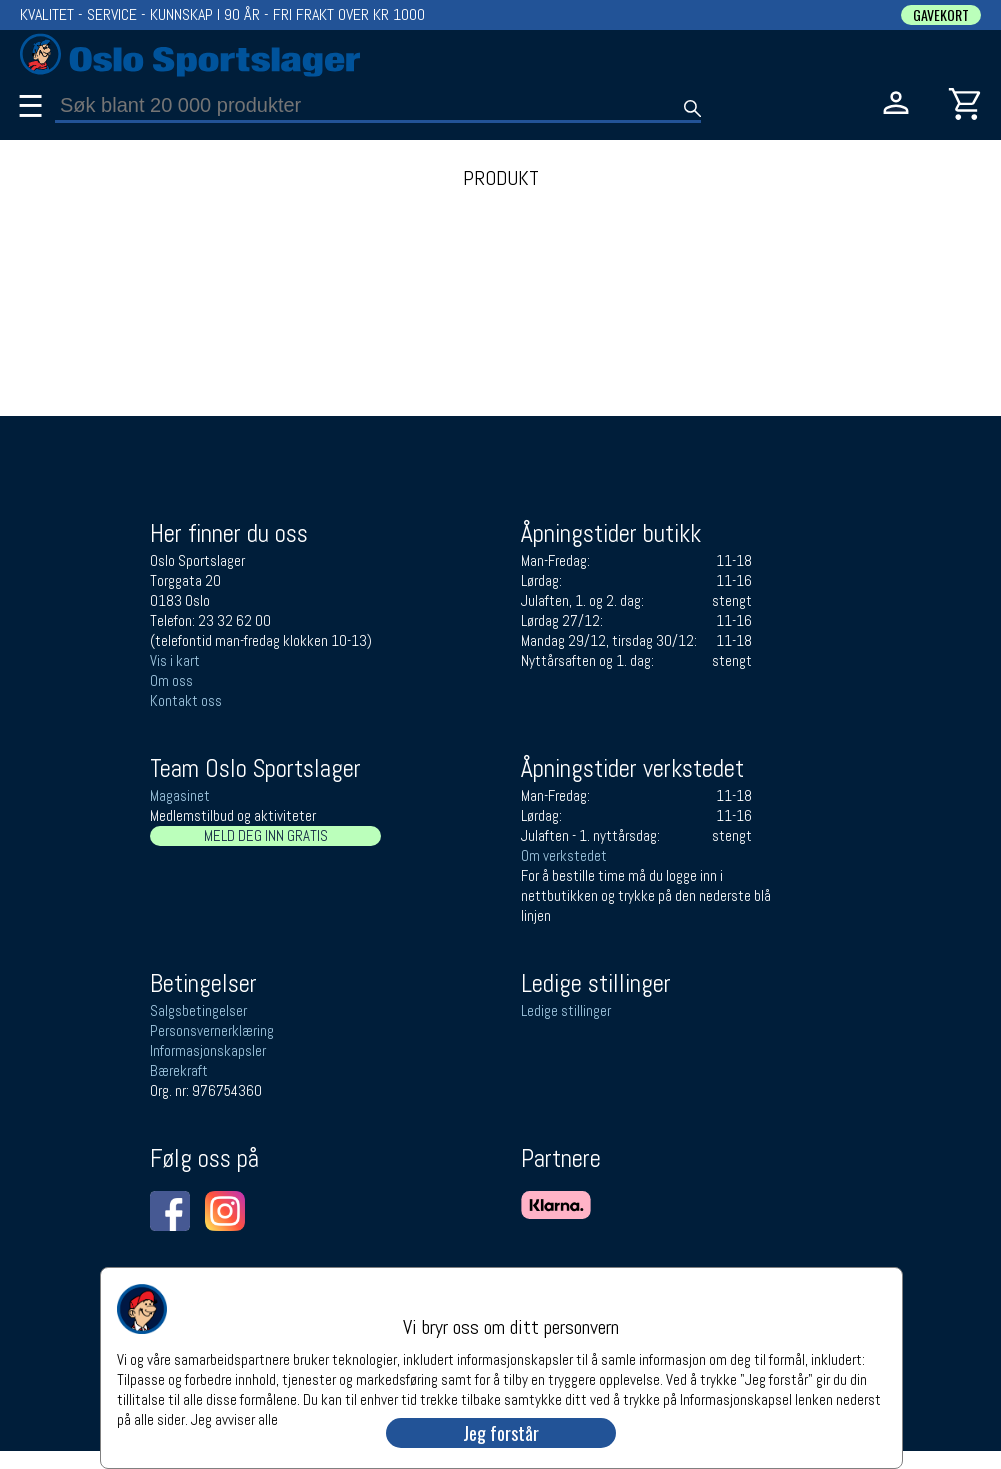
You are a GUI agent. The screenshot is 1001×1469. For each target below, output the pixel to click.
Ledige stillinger (566, 1010)
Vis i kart (175, 660)
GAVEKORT (941, 15)
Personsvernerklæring (212, 1030)
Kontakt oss (186, 700)
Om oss (171, 680)
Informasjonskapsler (208, 1050)
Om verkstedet (564, 855)
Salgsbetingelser (198, 1010)
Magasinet (180, 795)
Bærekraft (179, 1070)
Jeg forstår (501, 1433)
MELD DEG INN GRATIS (266, 835)
